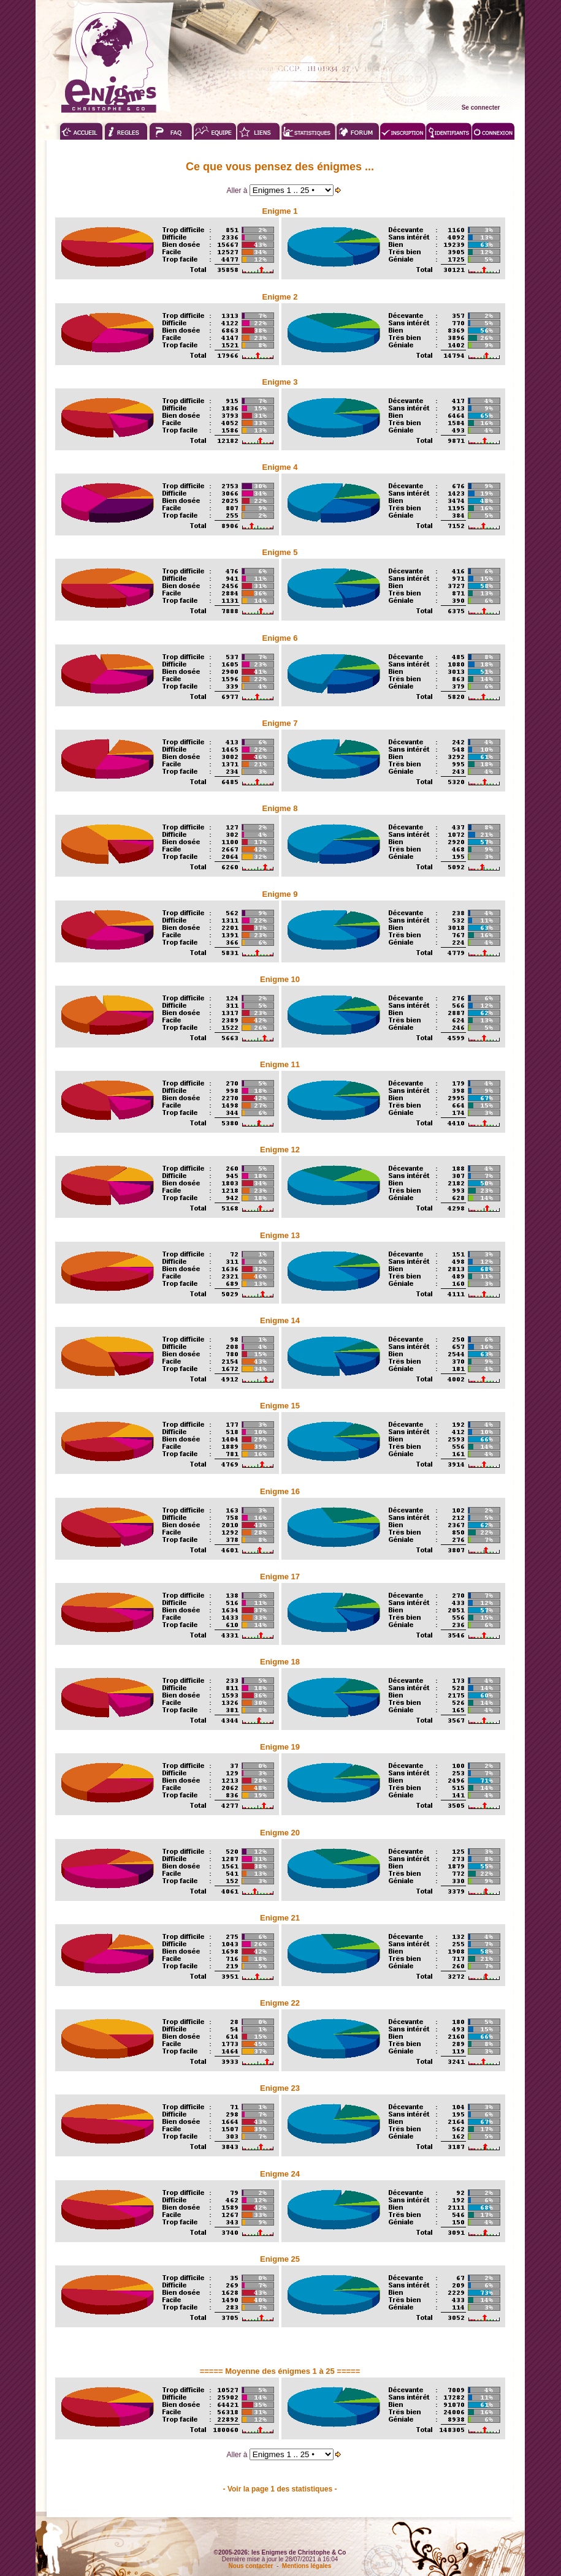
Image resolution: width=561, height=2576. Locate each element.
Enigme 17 (280, 1576)
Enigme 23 (280, 2088)
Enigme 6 (280, 638)
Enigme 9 (280, 894)
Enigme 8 (280, 808)
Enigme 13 (280, 1235)
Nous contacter (251, 2566)
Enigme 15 (280, 1405)
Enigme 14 (280, 1320)
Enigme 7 (280, 723)
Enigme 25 (280, 2259)
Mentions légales (307, 2566)
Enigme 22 (280, 2003)
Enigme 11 (280, 1064)
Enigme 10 (280, 979)
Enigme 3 (280, 382)
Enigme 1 (280, 211)
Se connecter (481, 107)
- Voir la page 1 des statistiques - (280, 2489)
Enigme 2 (280, 296)
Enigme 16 (280, 1491)
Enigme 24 (280, 2173)
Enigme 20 (280, 1832)
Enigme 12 (280, 1149)
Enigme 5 (280, 552)
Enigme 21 (280, 1917)
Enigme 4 (280, 467)
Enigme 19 (280, 1746)
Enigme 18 (280, 1661)
